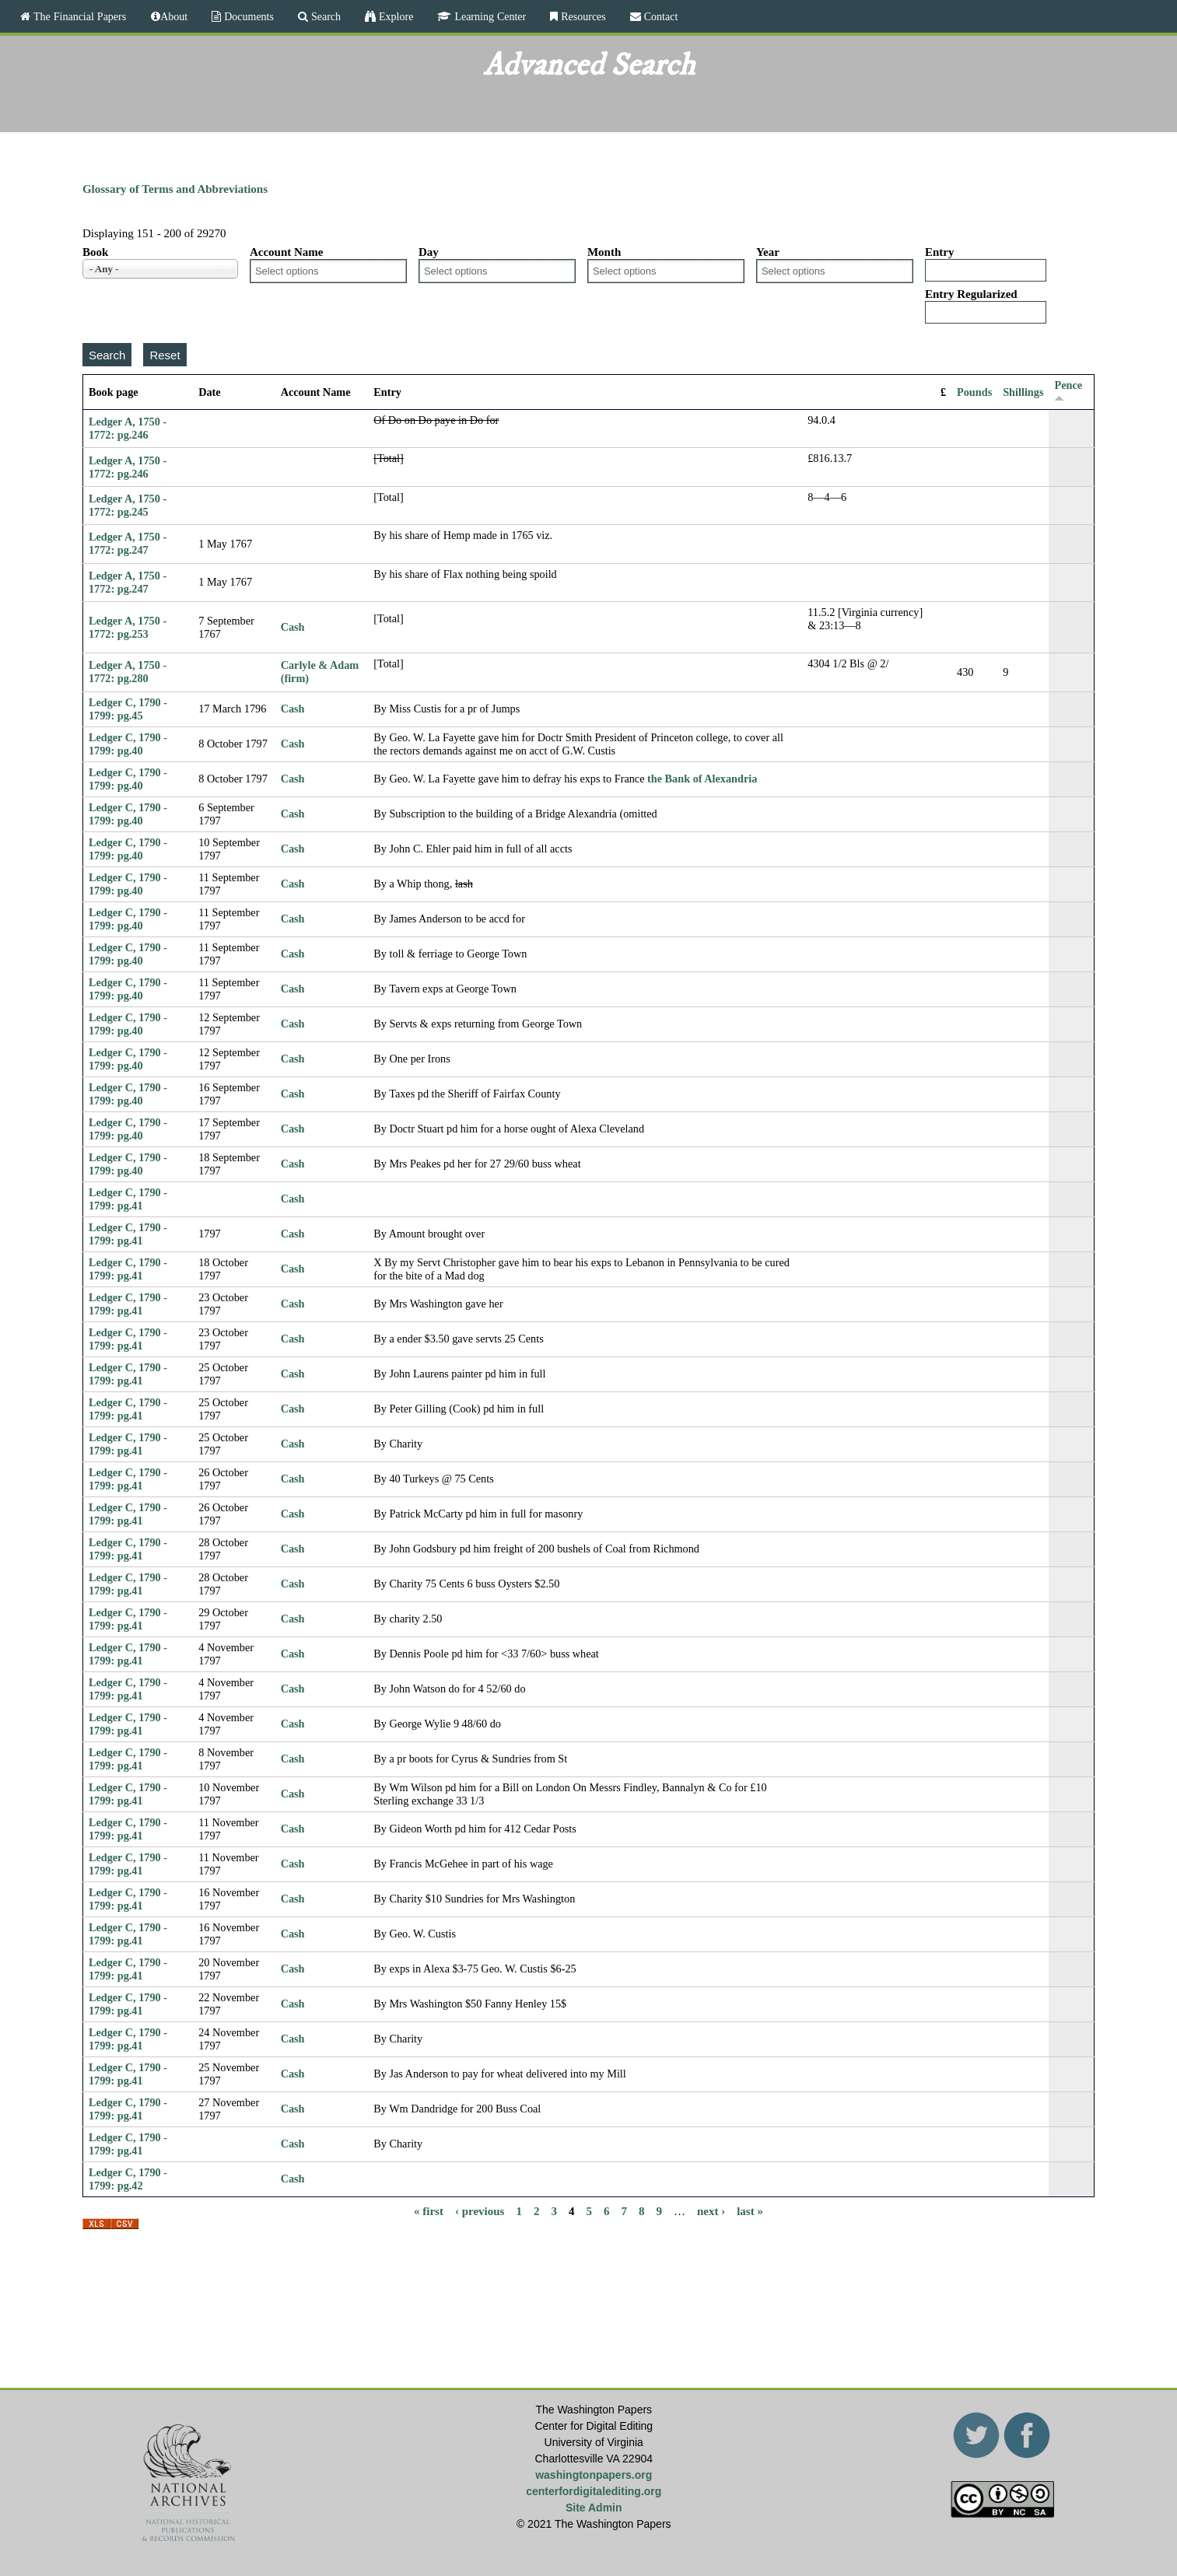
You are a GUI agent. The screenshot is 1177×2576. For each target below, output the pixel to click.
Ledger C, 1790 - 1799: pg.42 (128, 2179)
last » (750, 2211)
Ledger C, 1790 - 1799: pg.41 (128, 1199)
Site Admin (594, 2507)
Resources (582, 16)
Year (767, 252)
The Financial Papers (78, 16)
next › (711, 2211)
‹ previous (479, 2211)
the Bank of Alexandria (702, 778)
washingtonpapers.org (593, 2475)
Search (324, 16)
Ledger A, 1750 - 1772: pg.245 (127, 505)
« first (428, 2211)
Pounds (974, 392)
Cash (293, 627)
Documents (247, 16)
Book (95, 252)
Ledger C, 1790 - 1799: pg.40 (128, 744)
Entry (940, 252)
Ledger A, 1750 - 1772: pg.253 (127, 627)
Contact (659, 16)
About (173, 16)
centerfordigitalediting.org (593, 2491)
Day (429, 252)
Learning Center (488, 16)
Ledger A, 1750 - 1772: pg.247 (127, 543)
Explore (394, 16)
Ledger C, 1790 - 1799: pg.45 (128, 709)
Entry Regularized (971, 294)
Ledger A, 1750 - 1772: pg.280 (127, 671)
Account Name (287, 252)
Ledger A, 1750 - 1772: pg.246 (127, 428)
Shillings (1023, 392)
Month (604, 252)
